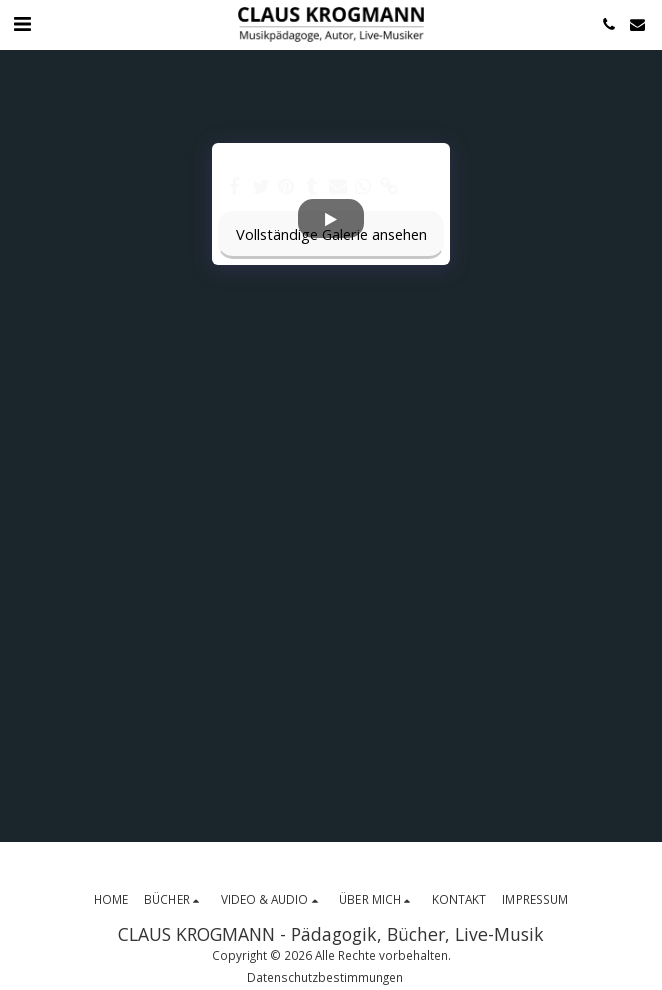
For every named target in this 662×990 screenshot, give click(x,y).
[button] (22, 23)
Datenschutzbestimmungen (325, 977)
